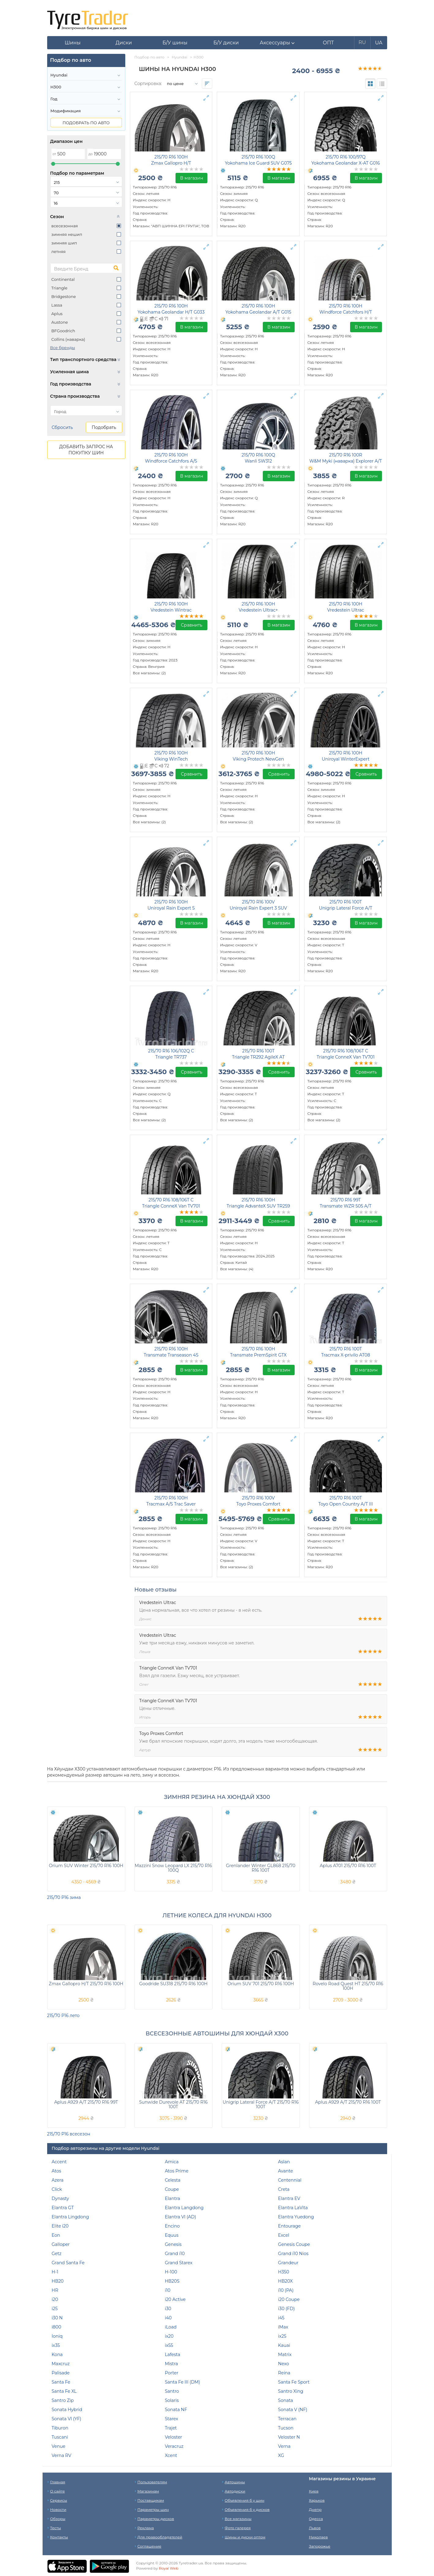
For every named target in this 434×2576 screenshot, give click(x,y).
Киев (314, 2491)
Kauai (284, 2345)
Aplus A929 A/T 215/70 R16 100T (348, 2102)
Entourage (289, 2226)
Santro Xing (290, 2391)
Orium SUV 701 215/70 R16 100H (260, 1983)
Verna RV (61, 2455)
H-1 (55, 2272)
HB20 (58, 2281)
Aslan (284, 2162)
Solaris (172, 2400)
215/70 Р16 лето (63, 2015)
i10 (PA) (285, 2290)
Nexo (283, 2363)
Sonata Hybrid (67, 2409)
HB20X (285, 2281)
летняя (58, 251)
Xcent (171, 2455)
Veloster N (289, 2437)
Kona (57, 2354)
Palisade (61, 2373)
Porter (171, 2373)
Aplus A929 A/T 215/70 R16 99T (86, 2102)
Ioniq (57, 2336)
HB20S (172, 2281)
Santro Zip (63, 2400)
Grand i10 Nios (293, 2253)
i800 (56, 2327)
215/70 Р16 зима (64, 1897)
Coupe (172, 2189)
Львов (315, 2528)
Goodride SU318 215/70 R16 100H (173, 1983)
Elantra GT (63, 2207)
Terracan (287, 2419)
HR (55, 2290)
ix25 (282, 2336)
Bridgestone (63, 296)
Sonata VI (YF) (66, 2419)
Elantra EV (289, 2198)
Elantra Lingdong (70, 2217)
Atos (56, 2171)
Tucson (285, 2428)
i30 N (57, 2318)
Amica (172, 2162)
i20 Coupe (289, 2299)
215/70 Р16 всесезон (68, 2134)
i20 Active (175, 2299)
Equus (171, 2235)
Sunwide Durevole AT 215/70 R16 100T (173, 2104)
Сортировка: (148, 83)
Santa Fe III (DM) (182, 2382)
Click (57, 2189)
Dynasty (60, 2198)
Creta (283, 2189)
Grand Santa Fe (68, 2262)
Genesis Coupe (294, 2244)
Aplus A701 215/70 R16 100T (348, 1865)
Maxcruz (61, 2363)
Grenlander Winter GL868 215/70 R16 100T (261, 1868)
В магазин (191, 178)
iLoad (170, 2327)
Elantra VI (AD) (180, 2217)
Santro (172, 2391)
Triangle (59, 287)
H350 (283, 2272)
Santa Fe (61, 2382)
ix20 (169, 2336)
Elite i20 (60, 2226)
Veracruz (174, 2446)
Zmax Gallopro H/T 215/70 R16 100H (86, 1983)
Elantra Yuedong (296, 2217)
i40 (168, 2318)
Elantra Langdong (184, 2207)
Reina (284, 2373)
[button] (277, 43)
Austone (59, 322)
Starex (171, 2419)
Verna (284, 2446)
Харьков (317, 2500)
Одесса (316, 2518)
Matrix (285, 2354)
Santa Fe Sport (294, 2382)
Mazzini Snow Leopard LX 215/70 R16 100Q (173, 1868)
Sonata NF (176, 2409)
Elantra (172, 2198)
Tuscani (60, 2437)
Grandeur (288, 2262)
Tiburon (60, 2428)
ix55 (169, 2345)
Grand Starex (178, 2262)
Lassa (56, 305)
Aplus (57, 313)
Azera (58, 2180)
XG (281, 2455)
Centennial (289, 2180)
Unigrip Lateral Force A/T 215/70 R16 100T (261, 2104)
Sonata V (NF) (292, 2409)
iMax (283, 2327)
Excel (283, 2235)
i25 (55, 2308)
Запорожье (319, 2546)
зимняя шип (64, 242)
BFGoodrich (63, 330)
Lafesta (172, 2354)
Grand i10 (175, 2253)
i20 (55, 2299)
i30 (168, 2308)
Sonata (285, 2400)
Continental (63, 279)
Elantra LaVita (293, 2207)
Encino (172, 2226)
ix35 (56, 2345)
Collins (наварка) (68, 339)
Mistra (171, 2363)
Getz (57, 2253)
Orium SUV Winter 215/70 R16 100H (86, 1865)
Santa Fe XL (64, 2391)
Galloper (61, 2244)
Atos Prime (176, 2171)
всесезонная (64, 225)
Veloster (173, 2437)
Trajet (171, 2428)
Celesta (172, 2180)
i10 (167, 2290)
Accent (59, 2162)
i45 (281, 2318)
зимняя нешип (66, 234)
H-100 (171, 2272)
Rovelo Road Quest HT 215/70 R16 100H (348, 1986)
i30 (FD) (286, 2308)
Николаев (318, 2537)
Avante (285, 2171)
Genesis (173, 2244)
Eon (56, 2235)
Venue (59, 2446)
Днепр (315, 2509)
